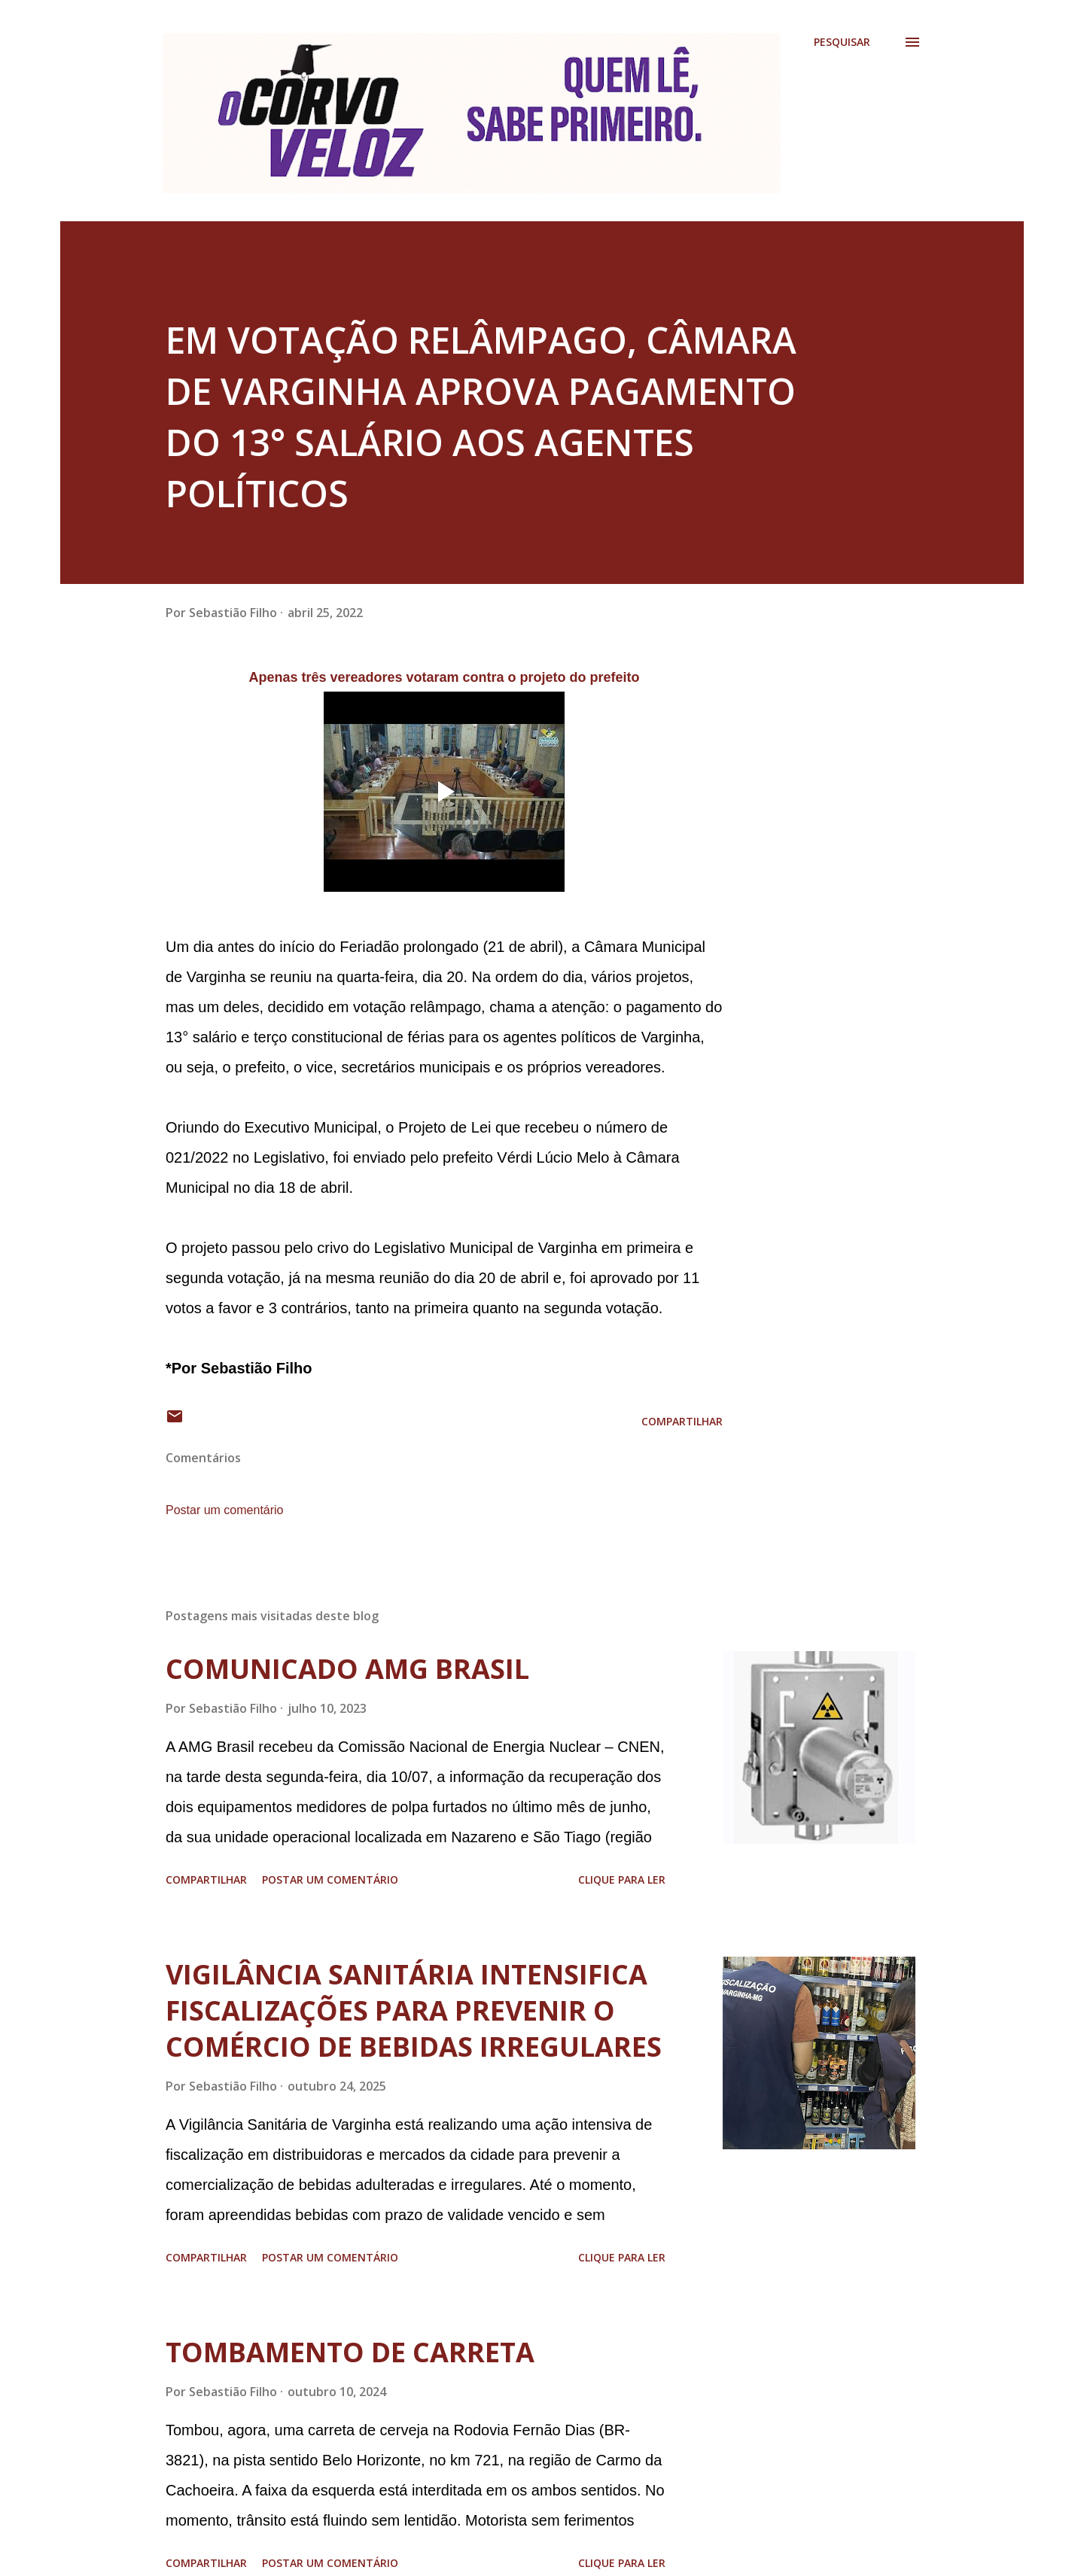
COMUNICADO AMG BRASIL (347, 1668)
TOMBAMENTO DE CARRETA (350, 2352)
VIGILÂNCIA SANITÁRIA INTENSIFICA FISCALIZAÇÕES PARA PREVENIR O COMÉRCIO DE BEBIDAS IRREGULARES (414, 2010)
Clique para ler (621, 1879)
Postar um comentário (225, 1510)
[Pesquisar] (842, 42)
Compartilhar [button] (682, 1421)
